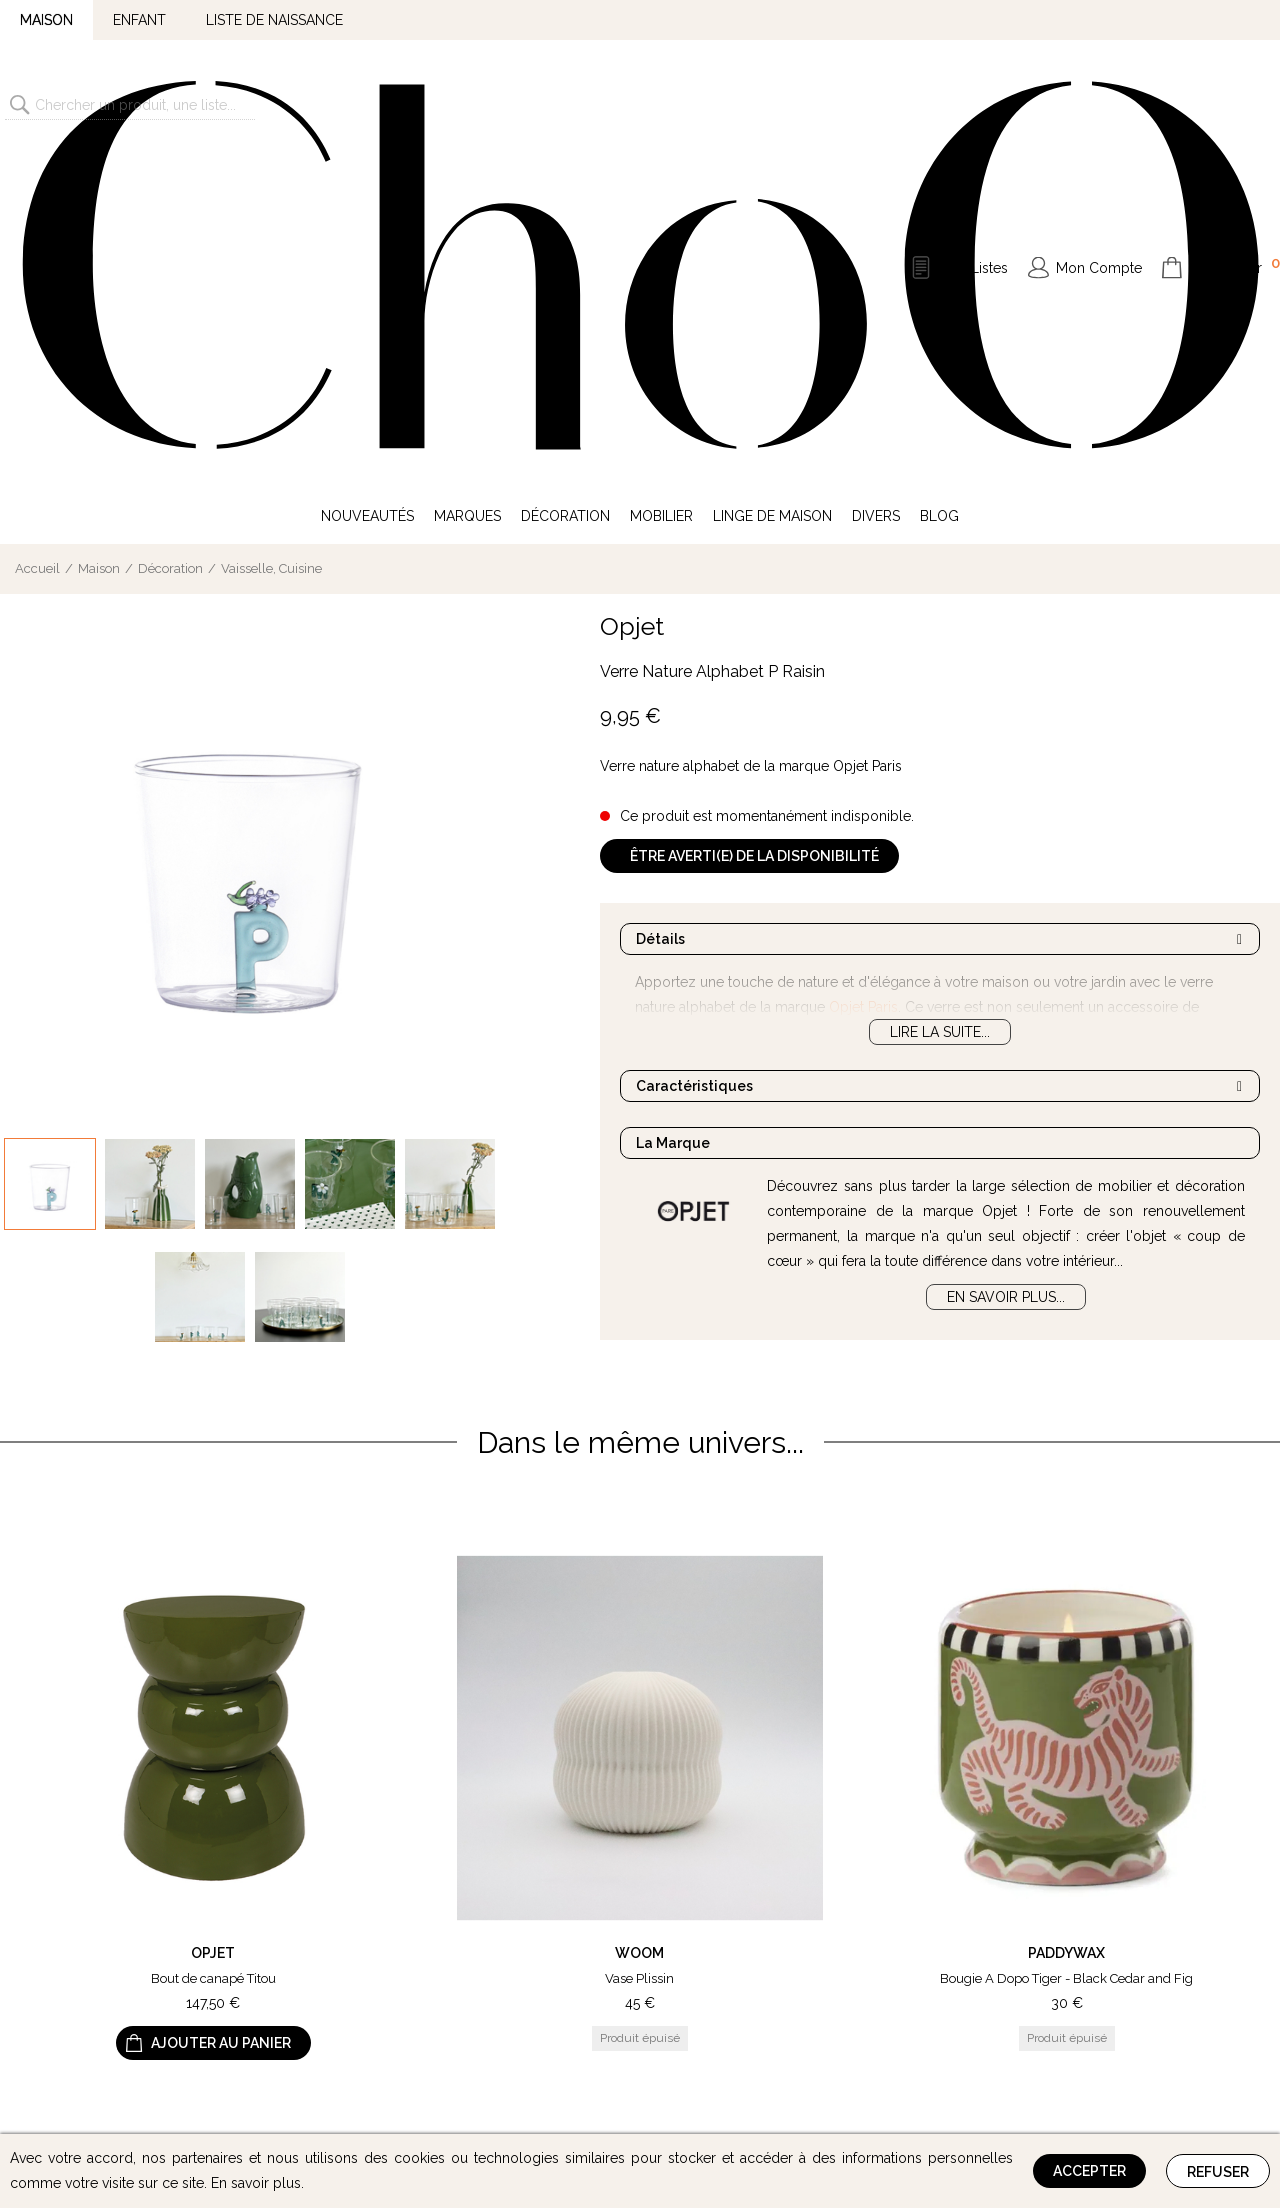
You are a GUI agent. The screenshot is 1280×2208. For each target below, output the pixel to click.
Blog (939, 188)
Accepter (1089, 2171)
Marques (467, 188)
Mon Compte (1099, 104)
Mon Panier (1235, 102)
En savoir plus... (1006, 969)
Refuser (1218, 2172)
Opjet (632, 298)
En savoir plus (256, 2183)
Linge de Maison (772, 188)
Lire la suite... (940, 704)
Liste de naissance (274, 20)
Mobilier (661, 188)
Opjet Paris (863, 679)
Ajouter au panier (221, 1716)
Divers (876, 188)
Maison (46, 20)
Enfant (139, 20)
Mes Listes (974, 104)
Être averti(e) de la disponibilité (754, 528)
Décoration (565, 188)
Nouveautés (367, 188)
